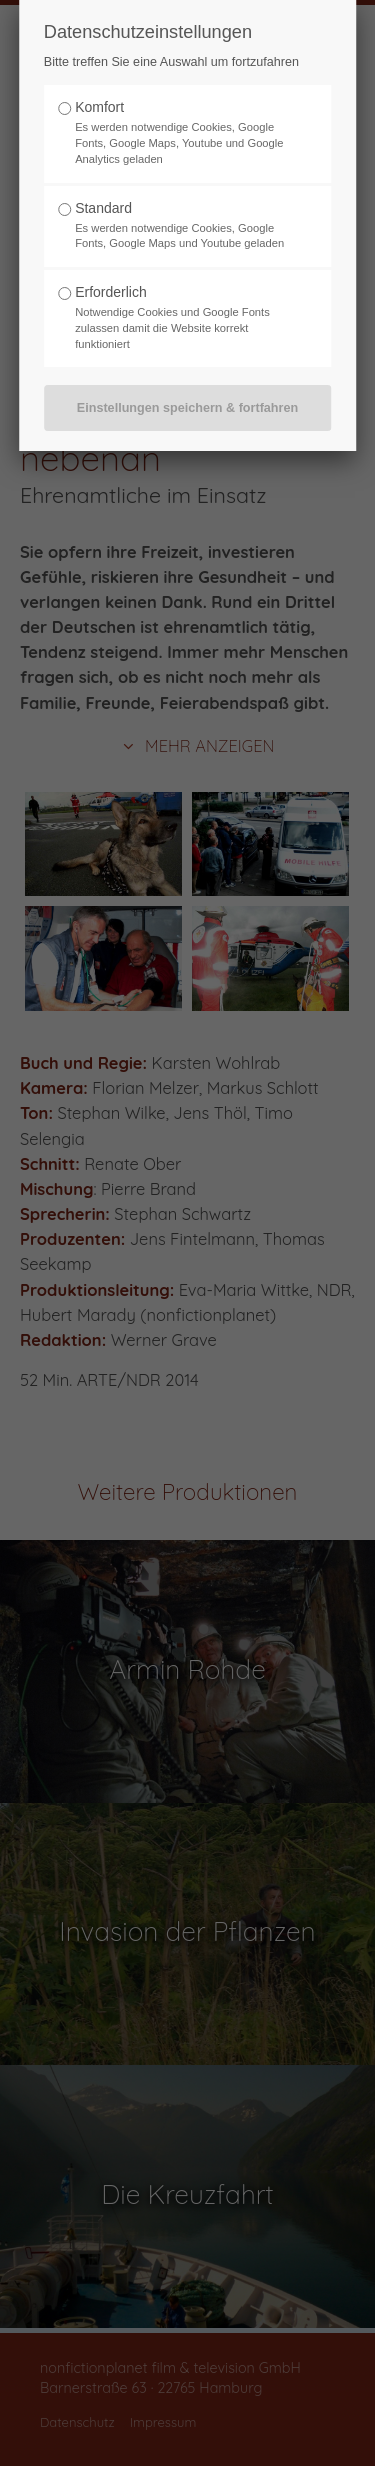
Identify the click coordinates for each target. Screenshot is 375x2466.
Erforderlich (111, 292)
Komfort (99, 107)
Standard (103, 208)
